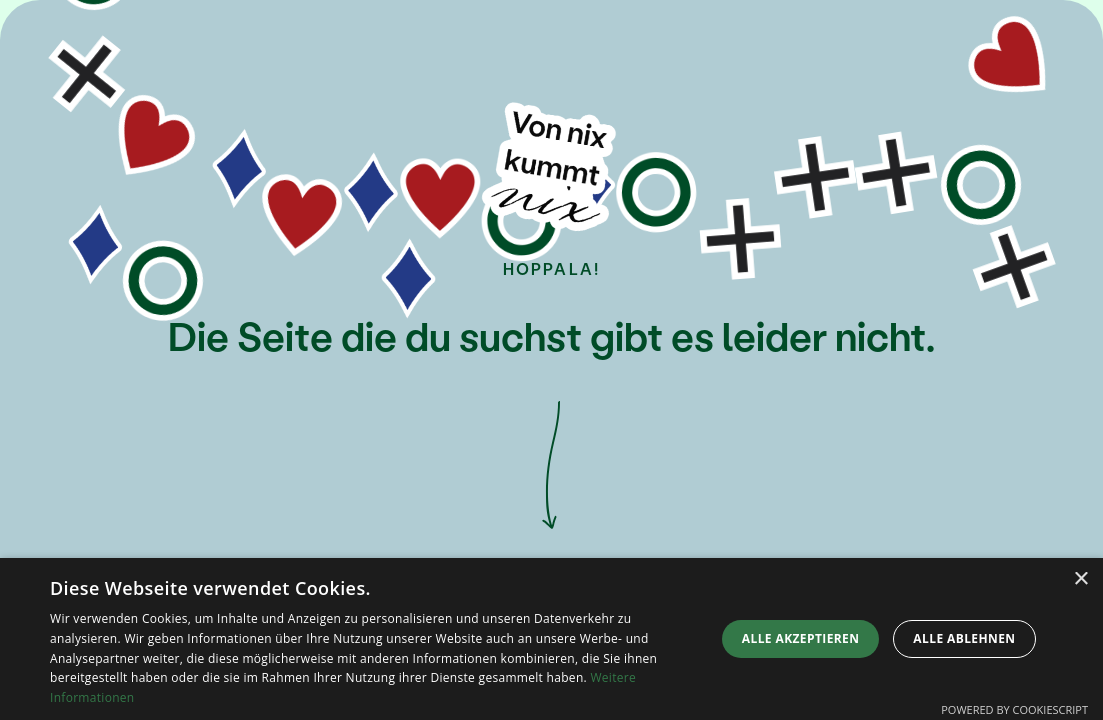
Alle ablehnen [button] (964, 638)
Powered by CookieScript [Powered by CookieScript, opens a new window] (1014, 709)
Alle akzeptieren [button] (801, 638)
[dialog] (551, 639)
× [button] (1080, 579)
